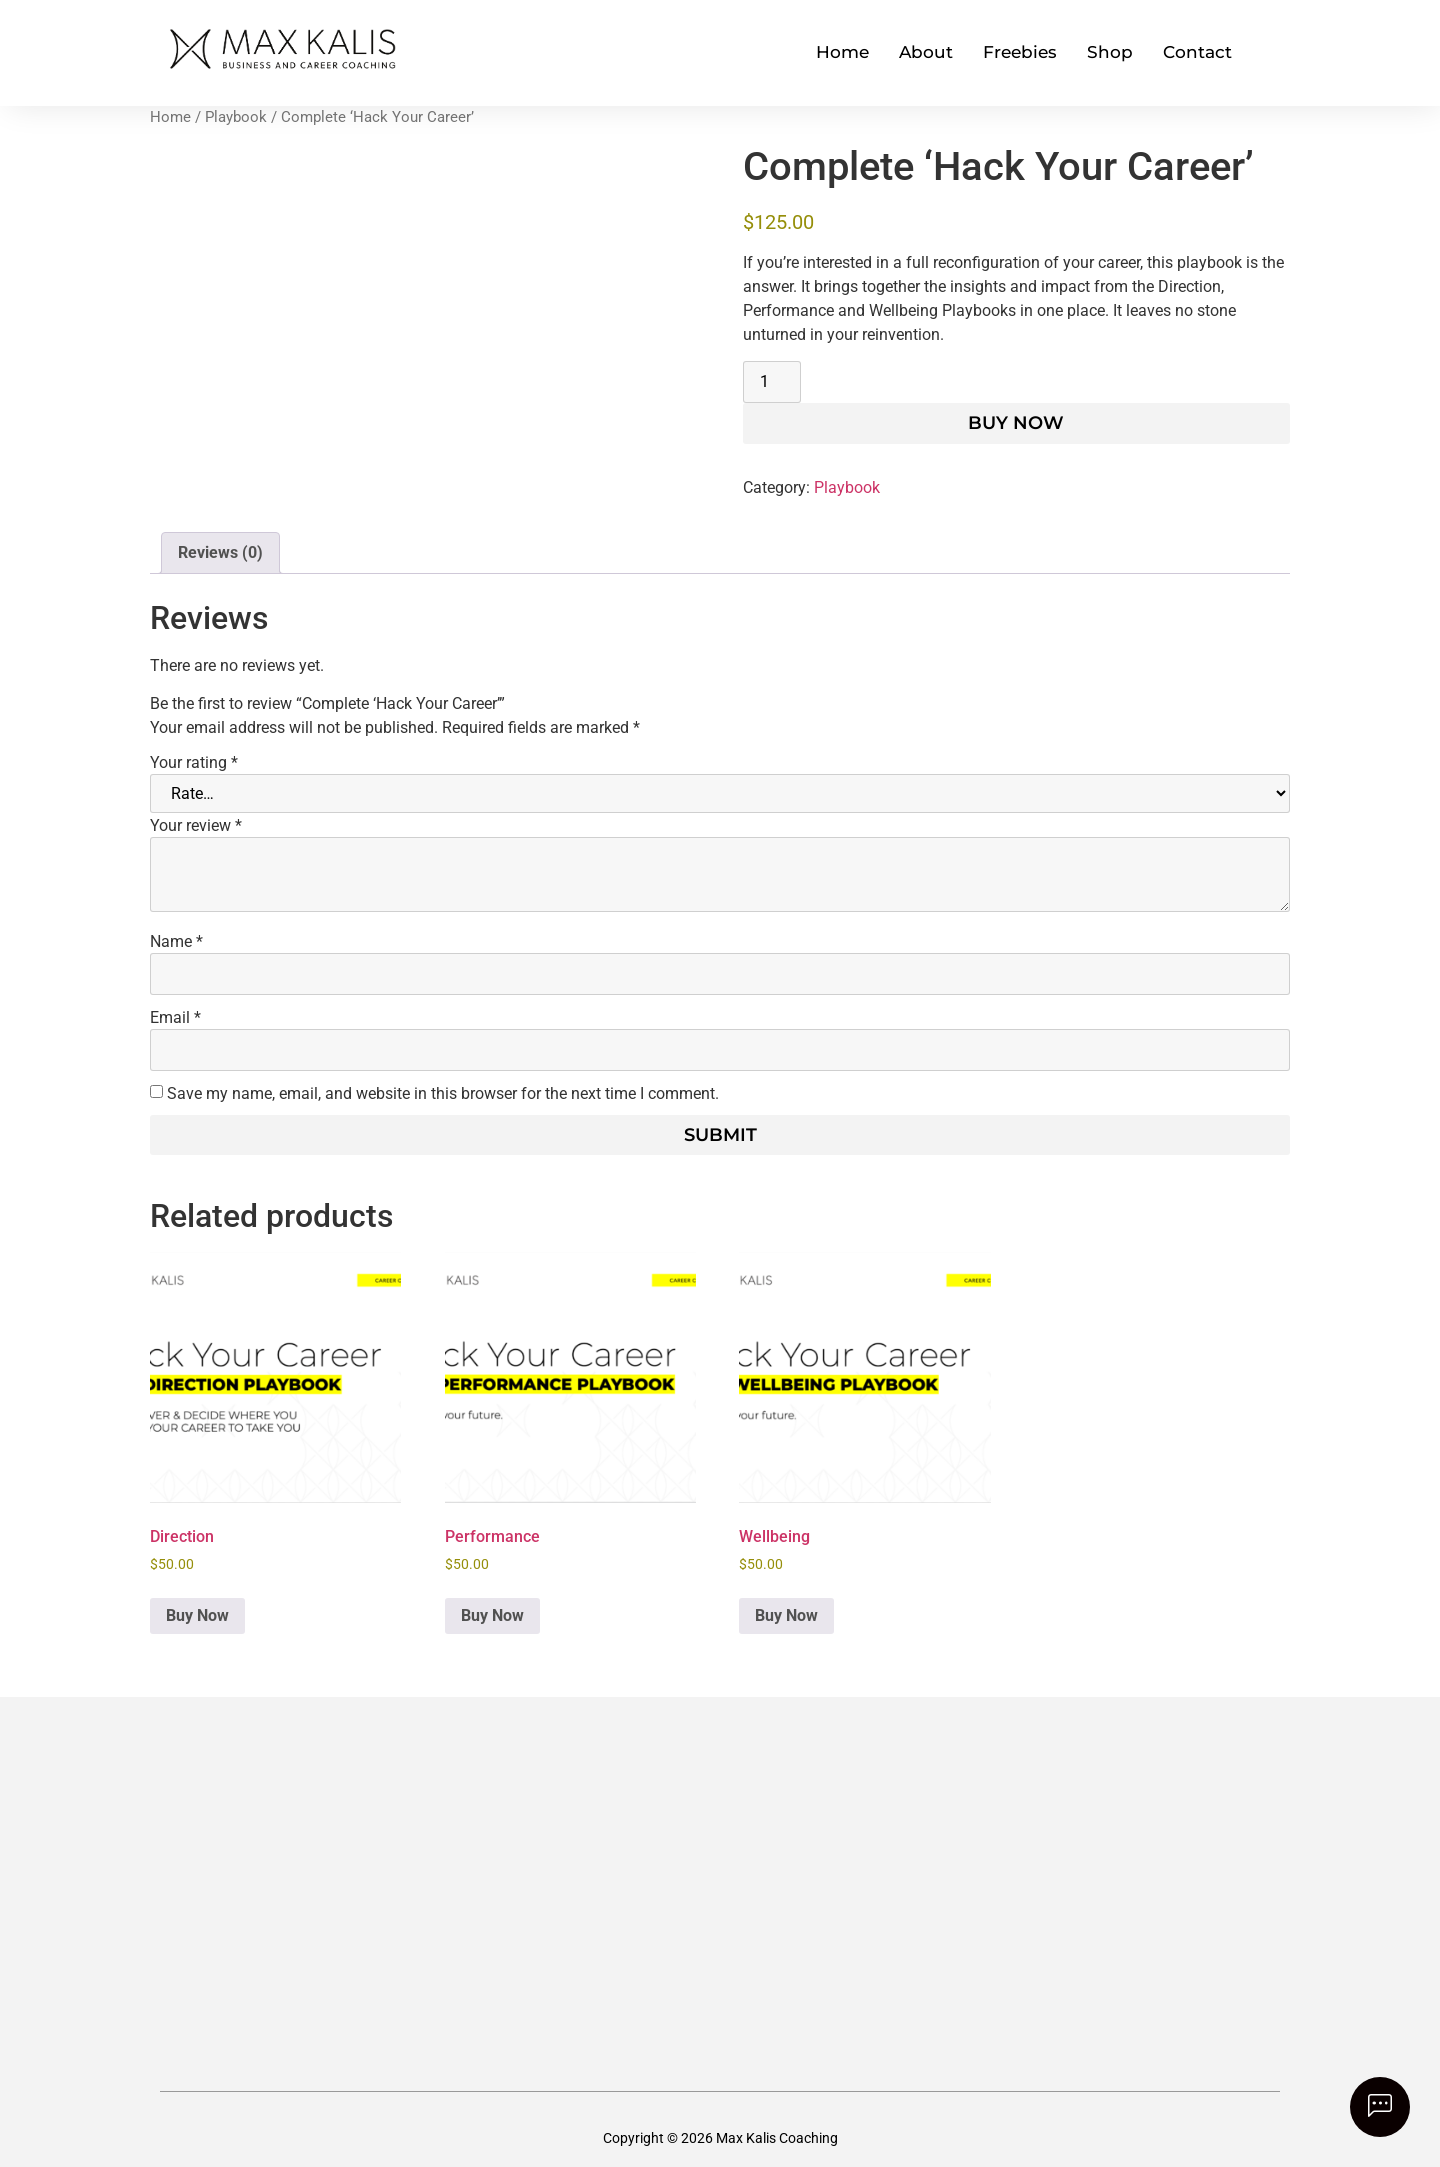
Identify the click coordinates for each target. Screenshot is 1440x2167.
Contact (1197, 52)
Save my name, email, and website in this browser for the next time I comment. (443, 1094)
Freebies (1020, 52)
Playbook (236, 117)
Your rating (194, 763)
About (926, 52)
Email (175, 1018)
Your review (196, 826)
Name (176, 942)
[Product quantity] (772, 382)
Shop (1110, 52)
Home (842, 52)
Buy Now (1016, 423)
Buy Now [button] (197, 1615)
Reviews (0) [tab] (220, 552)
